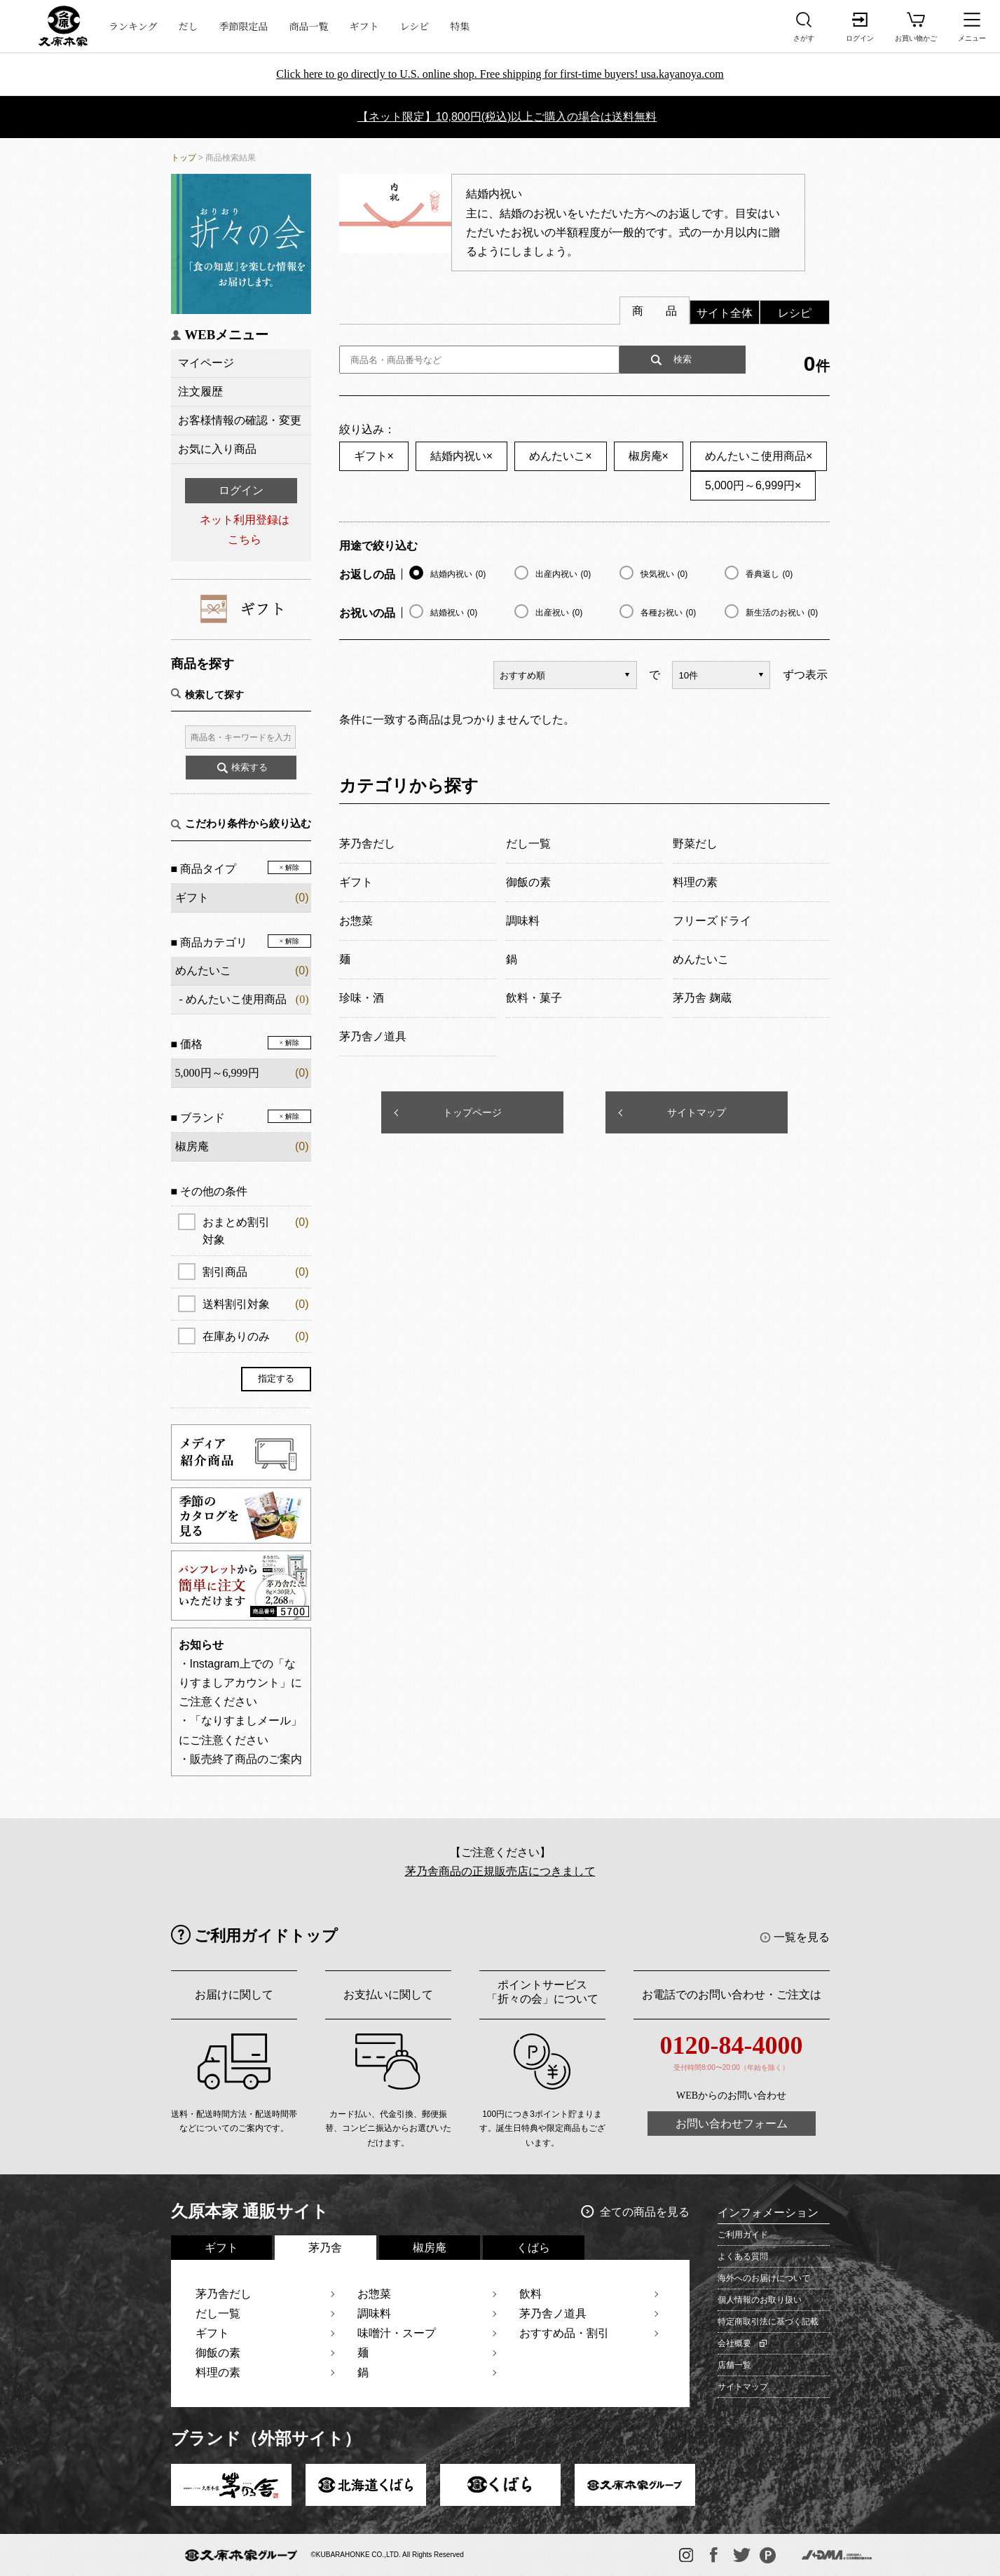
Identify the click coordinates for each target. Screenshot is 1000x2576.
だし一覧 (218, 2313)
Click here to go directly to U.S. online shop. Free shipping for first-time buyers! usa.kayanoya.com (500, 74)
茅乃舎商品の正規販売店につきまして (500, 1871)
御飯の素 (218, 2353)
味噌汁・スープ (396, 2333)
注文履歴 (200, 391)
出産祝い (559, 613)
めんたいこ (203, 970)
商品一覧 (309, 26)
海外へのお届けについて (764, 2278)
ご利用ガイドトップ (266, 1935)
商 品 (654, 311)
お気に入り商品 (217, 449)
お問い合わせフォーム (732, 2123)
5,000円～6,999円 (753, 485)
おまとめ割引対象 (256, 1229)
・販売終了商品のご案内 (240, 1759)
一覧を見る (802, 1937)
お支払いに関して (388, 1995)
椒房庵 (649, 456)
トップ (183, 158)
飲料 (530, 2294)
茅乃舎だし (224, 2294)
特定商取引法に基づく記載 (768, 2321)
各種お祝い (669, 613)
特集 (460, 26)
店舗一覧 (734, 2365)
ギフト (364, 26)
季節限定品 (243, 26)
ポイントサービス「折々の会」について (542, 1992)
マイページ (206, 363)
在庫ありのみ (256, 1336)
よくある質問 (743, 2256)
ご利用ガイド (743, 2235)
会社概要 (734, 2343)
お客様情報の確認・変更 (239, 420)
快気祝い (664, 574)
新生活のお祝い (782, 613)
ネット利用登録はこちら (244, 529)
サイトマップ (696, 1112)
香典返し (769, 574)
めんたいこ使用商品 (236, 999)
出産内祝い (563, 574)
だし (188, 26)
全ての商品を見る (645, 2212)
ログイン (241, 490)
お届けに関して (234, 1995)
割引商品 (256, 1272)
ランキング (133, 26)
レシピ (415, 26)
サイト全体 (725, 313)
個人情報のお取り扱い (760, 2300)
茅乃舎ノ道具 (553, 2313)
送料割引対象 (256, 1304)
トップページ (472, 1112)
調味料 (374, 2313)
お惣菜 (374, 2294)
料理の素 (218, 2372)
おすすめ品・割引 (564, 2333)
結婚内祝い (461, 456)
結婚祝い (454, 613)
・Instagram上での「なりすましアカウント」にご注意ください (240, 1683)
